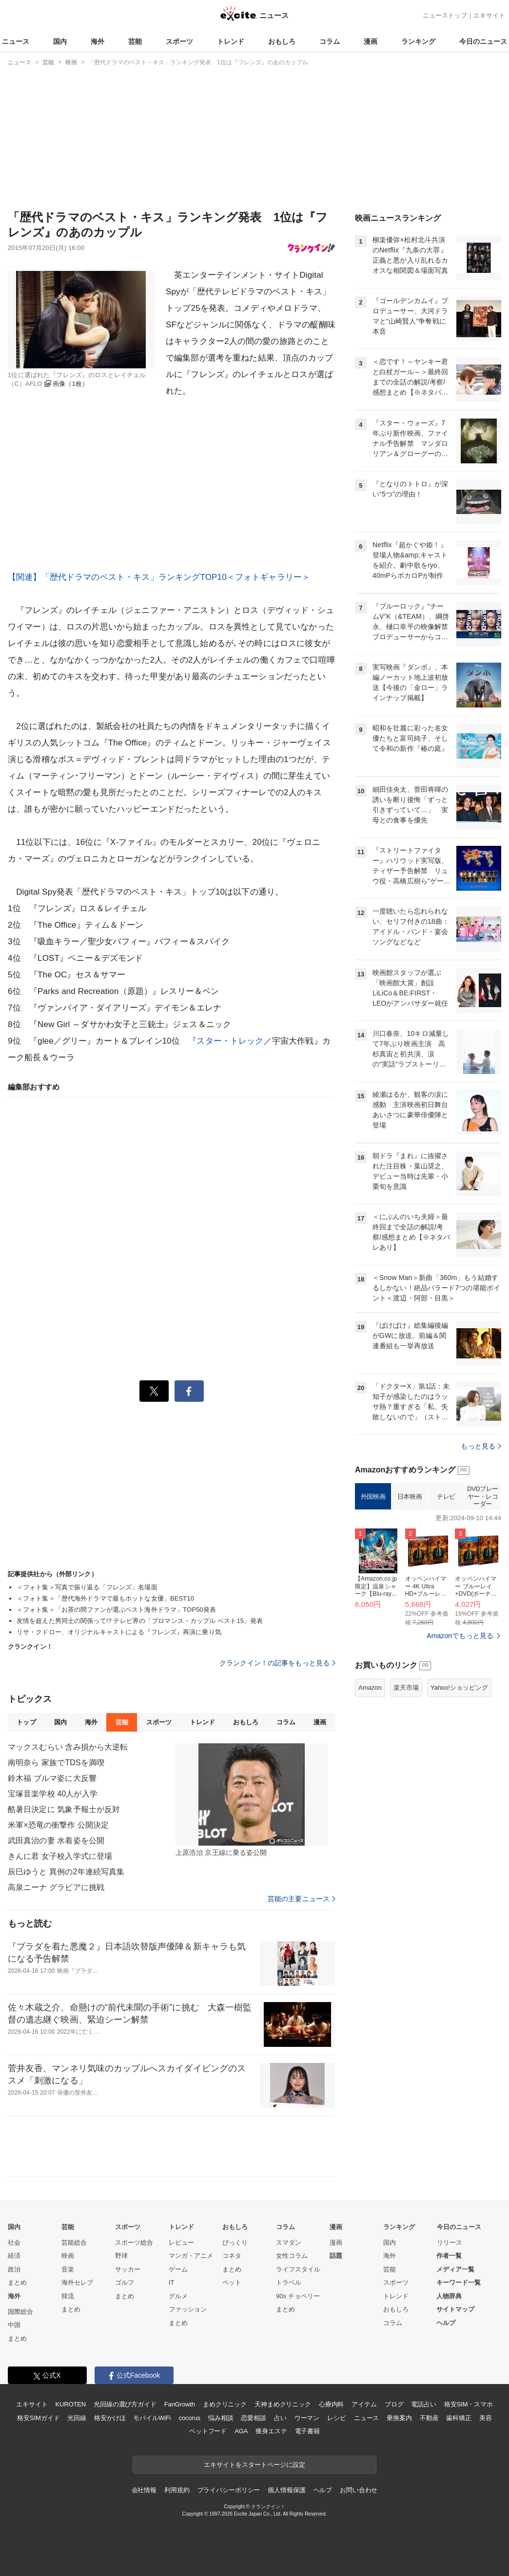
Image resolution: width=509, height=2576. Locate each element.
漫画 (370, 41)
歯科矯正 (458, 2418)
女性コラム (292, 2255)
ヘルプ (445, 2323)
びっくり (235, 2242)
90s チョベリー (298, 2296)
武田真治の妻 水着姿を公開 (56, 1840)
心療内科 (331, 2404)
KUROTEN (70, 2404)
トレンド (230, 41)
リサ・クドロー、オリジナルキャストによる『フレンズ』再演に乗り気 (119, 1632)
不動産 (429, 2418)
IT (172, 2282)
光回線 (76, 2418)
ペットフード (208, 2431)
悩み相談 (220, 2418)
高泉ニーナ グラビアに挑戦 (56, 1887)
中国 (14, 2324)
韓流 (67, 2296)
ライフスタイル (298, 2269)
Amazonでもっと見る (460, 1636)
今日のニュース (483, 41)
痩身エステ (271, 2431)
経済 (14, 2255)
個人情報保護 (286, 2490)
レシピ (336, 2418)
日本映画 (409, 1496)
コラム (329, 41)
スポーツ (179, 41)
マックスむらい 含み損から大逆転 (68, 1747)
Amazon (370, 1687)
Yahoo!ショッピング (459, 1687)
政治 (14, 2269)
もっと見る (481, 1446)
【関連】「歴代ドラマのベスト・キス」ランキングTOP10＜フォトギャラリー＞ (159, 577)
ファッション (188, 2309)
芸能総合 (74, 2242)
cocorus (189, 2418)
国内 (60, 41)
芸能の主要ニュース (301, 1898)
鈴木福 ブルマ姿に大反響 (52, 1778)
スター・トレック (229, 1041)
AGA (241, 2431)
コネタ (231, 2255)
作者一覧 (449, 2255)
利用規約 (176, 2490)
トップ (26, 1722)
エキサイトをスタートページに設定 (254, 2464)
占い (280, 2418)
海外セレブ (77, 2282)
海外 (97, 41)
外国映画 (373, 1496)
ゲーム (178, 2269)
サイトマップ (455, 2309)
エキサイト (489, 15)
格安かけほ (109, 2418)
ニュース (15, 41)
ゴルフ (124, 2282)
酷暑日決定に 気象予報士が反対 (64, 1809)
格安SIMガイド (38, 2418)
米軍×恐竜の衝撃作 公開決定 (58, 1825)
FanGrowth (179, 2404)
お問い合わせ (358, 2490)
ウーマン (306, 2418)
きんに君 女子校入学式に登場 (60, 1856)
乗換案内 (399, 2418)
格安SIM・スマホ (468, 2404)
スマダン (288, 2242)
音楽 (67, 2269)
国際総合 (20, 2311)
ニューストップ (445, 15)
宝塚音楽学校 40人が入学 (53, 1794)
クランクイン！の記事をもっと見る (277, 1663)
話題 (336, 2255)
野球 (121, 2255)
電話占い (423, 2404)
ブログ (394, 2404)
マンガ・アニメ (191, 2255)
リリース (449, 2242)
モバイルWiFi (152, 2418)
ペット (231, 2282)
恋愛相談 (253, 2418)
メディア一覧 (455, 2269)
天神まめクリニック (282, 2404)
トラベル (288, 2282)
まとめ (17, 2282)
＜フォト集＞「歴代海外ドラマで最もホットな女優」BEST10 (105, 1598)
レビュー (181, 2242)
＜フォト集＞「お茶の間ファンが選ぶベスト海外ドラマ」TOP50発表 (116, 1609)
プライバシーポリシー (228, 2490)
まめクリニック (225, 2404)
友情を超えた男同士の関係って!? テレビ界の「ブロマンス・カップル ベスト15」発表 (140, 1620)
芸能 (135, 41)
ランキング (418, 41)
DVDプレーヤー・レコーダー (482, 1496)
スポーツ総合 (134, 2242)
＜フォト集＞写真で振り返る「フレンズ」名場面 (87, 1587)
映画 (67, 2255)
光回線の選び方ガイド (125, 2404)
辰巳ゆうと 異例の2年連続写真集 (66, 1872)
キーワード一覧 (458, 2282)
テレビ (446, 1496)
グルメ (178, 2296)
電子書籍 (307, 2431)
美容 (485, 2418)
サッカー (127, 2269)
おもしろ (281, 41)
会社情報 (144, 2490)
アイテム (364, 2404)
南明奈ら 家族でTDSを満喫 (56, 1762)
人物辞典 (449, 2296)
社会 (14, 2242)
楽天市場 (406, 1687)
